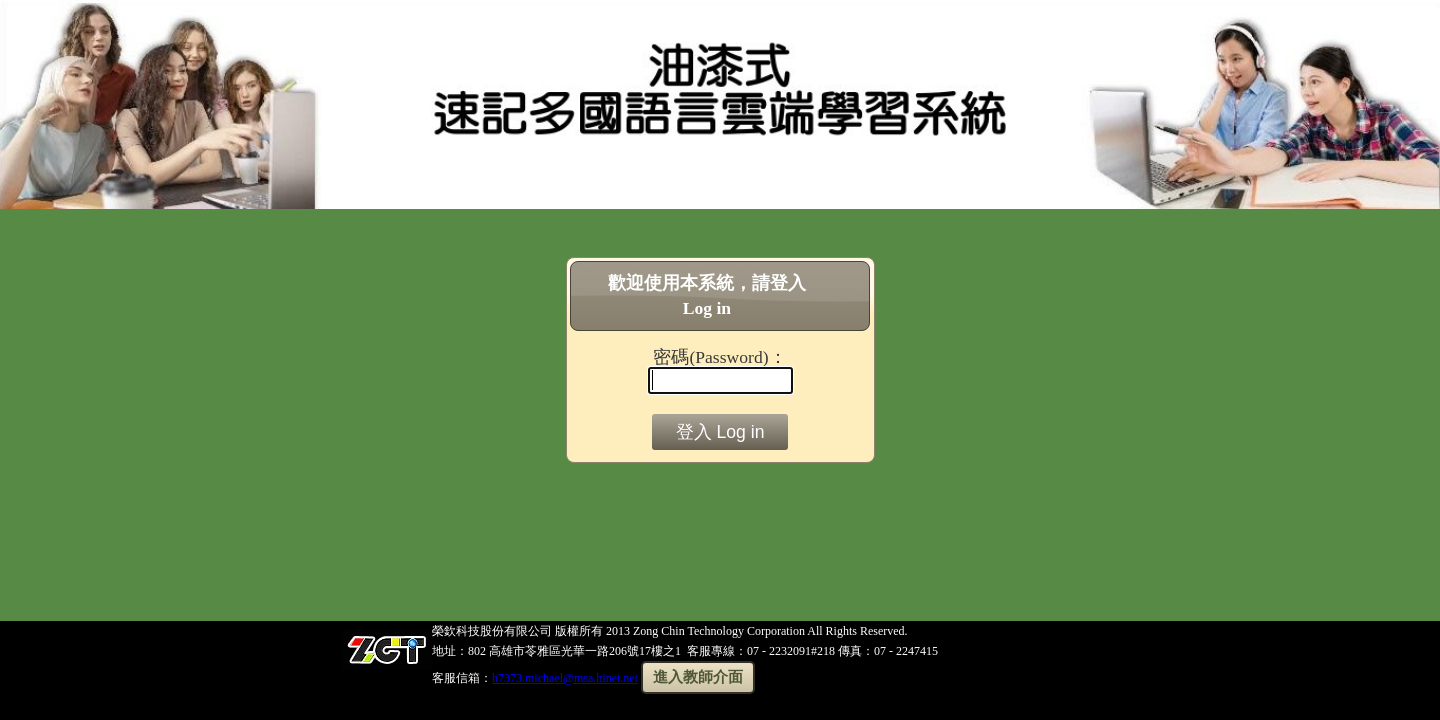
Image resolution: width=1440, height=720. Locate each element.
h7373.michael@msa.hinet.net (565, 678)
